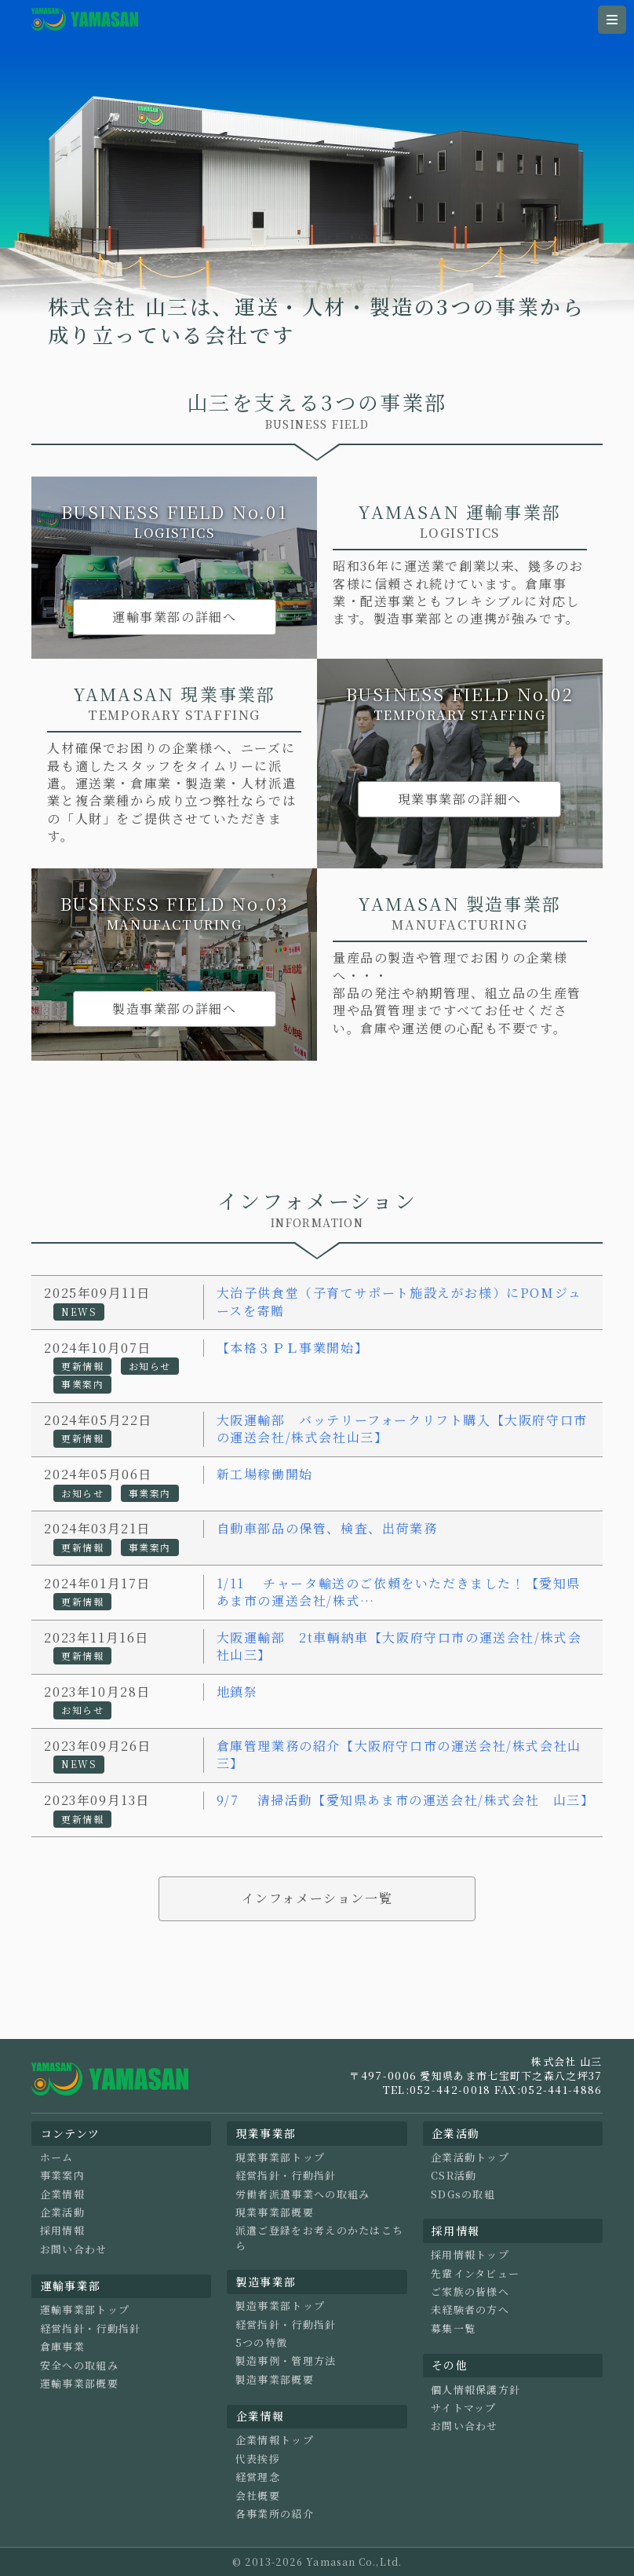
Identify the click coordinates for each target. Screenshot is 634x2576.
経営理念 (257, 2477)
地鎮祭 (237, 1692)
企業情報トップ (274, 2440)
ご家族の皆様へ (470, 2292)
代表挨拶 (257, 2459)
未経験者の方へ (470, 2310)
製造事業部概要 (274, 2380)
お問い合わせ (73, 2249)
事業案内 (62, 2176)
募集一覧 (453, 2329)
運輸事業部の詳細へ (174, 617)
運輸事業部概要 (79, 2384)
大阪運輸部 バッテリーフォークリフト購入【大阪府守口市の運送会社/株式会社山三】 (402, 1428)
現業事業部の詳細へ (460, 799)
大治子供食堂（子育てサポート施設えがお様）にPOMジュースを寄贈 (399, 1301)
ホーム (57, 2157)
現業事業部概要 (274, 2212)
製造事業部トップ (280, 2306)
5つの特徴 (261, 2343)
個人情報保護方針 (475, 2390)
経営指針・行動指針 (90, 2329)
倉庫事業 (62, 2347)
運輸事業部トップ (84, 2310)
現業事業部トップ (280, 2157)
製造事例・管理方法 (286, 2361)
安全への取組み (79, 2366)
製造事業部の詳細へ (174, 1008)
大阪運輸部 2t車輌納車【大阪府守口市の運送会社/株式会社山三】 (399, 1646)
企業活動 (62, 2212)
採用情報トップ (470, 2255)
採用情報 (62, 2230)
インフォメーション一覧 (317, 1898)
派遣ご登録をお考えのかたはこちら (319, 2237)
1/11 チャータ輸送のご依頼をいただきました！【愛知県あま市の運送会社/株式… (399, 1592)
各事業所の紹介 (274, 2514)
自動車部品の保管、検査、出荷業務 (327, 1528)
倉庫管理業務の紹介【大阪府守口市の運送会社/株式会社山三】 (399, 1754)
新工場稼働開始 (265, 1474)
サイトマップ (464, 2408)
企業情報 (62, 2194)
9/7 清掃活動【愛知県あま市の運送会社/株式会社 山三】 (406, 1800)
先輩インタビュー (475, 2274)
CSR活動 (454, 2176)
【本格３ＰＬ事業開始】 (293, 1348)
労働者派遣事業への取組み (302, 2194)
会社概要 (257, 2496)
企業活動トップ (470, 2157)
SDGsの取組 (463, 2194)
